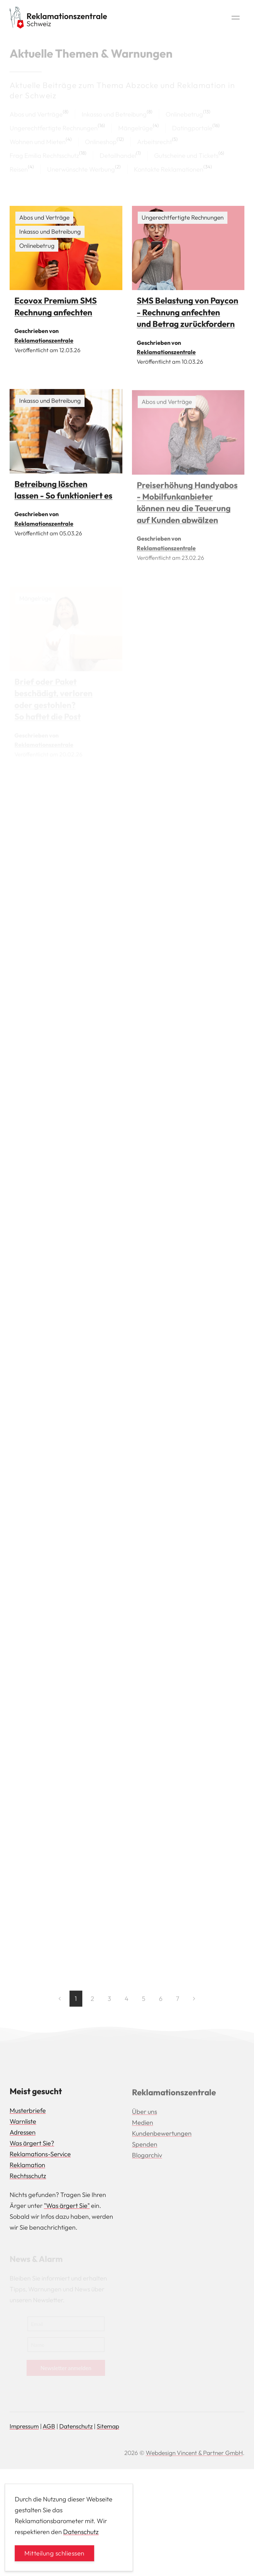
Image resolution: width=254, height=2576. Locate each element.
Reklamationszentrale (43, 340)
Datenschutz (76, 2426)
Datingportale (192, 128)
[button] (235, 17)
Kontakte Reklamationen (168, 169)
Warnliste (23, 2123)
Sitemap (108, 2426)
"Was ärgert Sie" (67, 2208)
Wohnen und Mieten (38, 142)
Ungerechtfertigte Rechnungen (54, 128)
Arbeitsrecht (154, 142)
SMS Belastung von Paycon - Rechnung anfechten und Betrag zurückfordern (187, 312)
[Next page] (194, 2001)
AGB (49, 2426)
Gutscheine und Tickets (186, 155)
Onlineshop (101, 142)
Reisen (19, 169)
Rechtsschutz (28, 2178)
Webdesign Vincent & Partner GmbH (194, 2453)
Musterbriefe (28, 2113)
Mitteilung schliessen (54, 2553)
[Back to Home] (58, 17)
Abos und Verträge (36, 114)
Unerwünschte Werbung (81, 169)
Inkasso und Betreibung (114, 114)
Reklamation (27, 2167)
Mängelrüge (135, 128)
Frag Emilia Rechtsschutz (44, 155)
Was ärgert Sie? (32, 2145)
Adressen (23, 2134)
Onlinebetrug (184, 114)
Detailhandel (118, 155)
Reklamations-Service (40, 2156)
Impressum (24, 2426)
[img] (66, 248)
